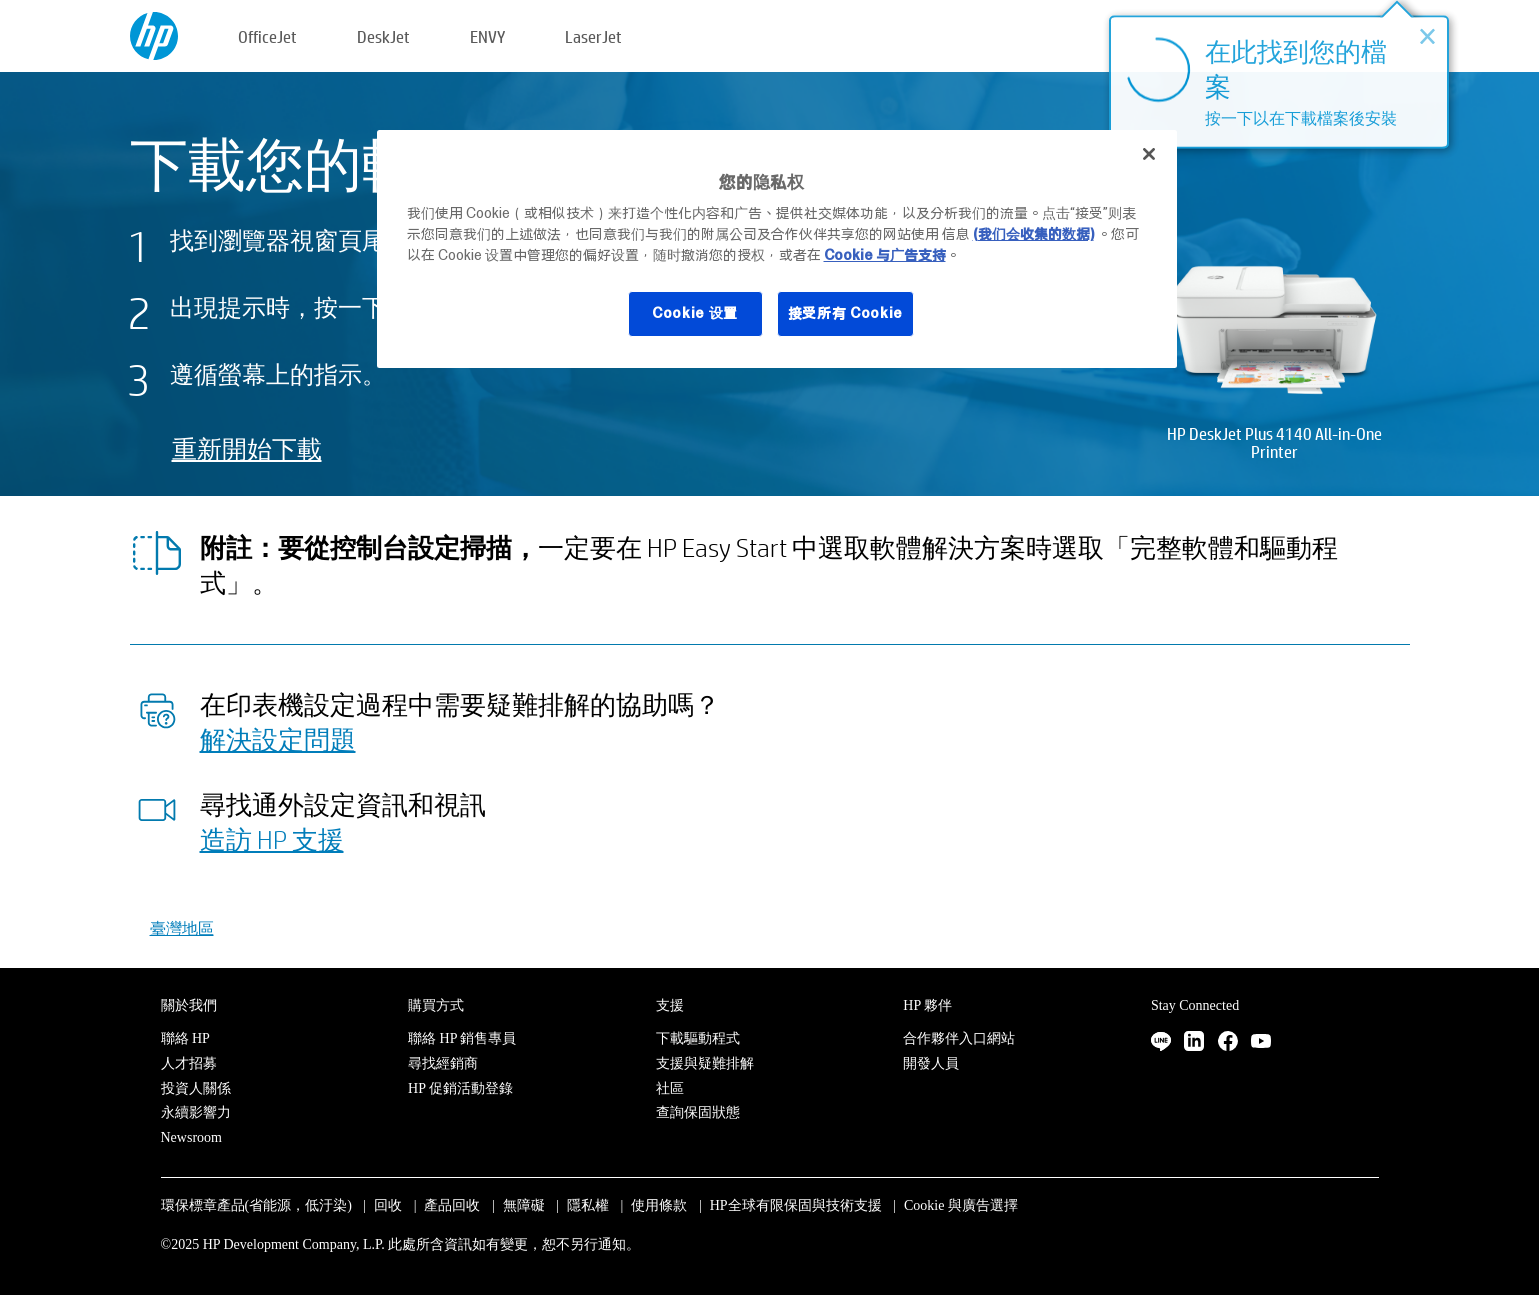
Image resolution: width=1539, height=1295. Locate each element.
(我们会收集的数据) (1033, 234)
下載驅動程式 (698, 1038)
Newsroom (191, 1137)
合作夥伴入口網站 (959, 1038)
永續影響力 (196, 1112)
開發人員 (931, 1063)
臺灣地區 (182, 927)
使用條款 (659, 1205)
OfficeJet (267, 36)
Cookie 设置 (695, 313)
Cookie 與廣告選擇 (961, 1205)
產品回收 (452, 1205)
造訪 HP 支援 (272, 839)
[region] (777, 249)
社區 (670, 1088)
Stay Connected (1195, 1005)
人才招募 (189, 1063)
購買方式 (436, 1005)
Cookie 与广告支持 (885, 255)
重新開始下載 (247, 448)
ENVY (487, 36)
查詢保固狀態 (698, 1112)
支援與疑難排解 (705, 1063)
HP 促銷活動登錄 (460, 1088)
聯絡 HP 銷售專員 (462, 1038)
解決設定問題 (278, 739)
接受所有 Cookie (846, 313)
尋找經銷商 (443, 1063)
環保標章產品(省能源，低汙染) (256, 1205)
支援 (670, 1005)
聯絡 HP (185, 1038)
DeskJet (383, 36)
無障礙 (524, 1205)
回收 (388, 1205)
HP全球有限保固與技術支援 (796, 1205)
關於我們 (189, 1005)
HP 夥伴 (927, 1005)
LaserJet (593, 36)
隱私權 (588, 1205)
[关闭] (1149, 154)
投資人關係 (196, 1088)
